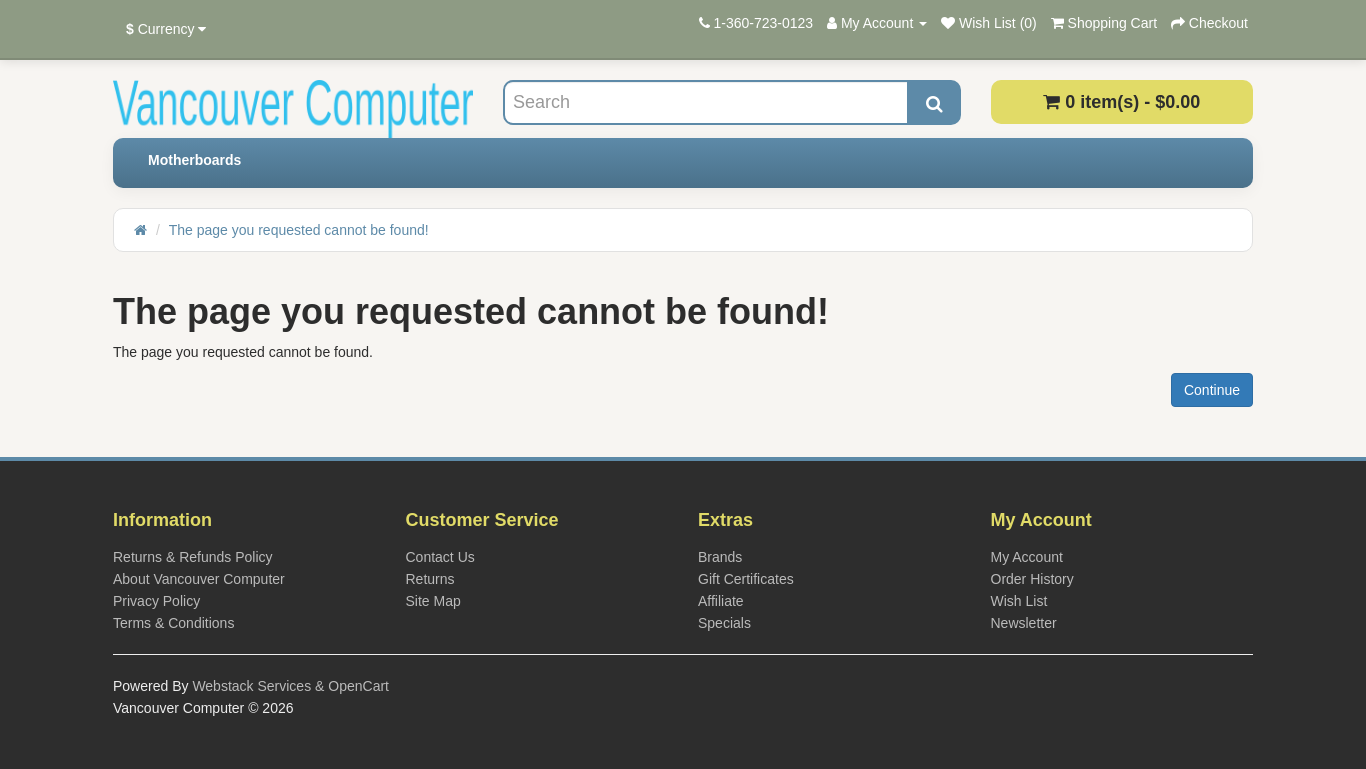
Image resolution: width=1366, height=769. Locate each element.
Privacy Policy (156, 601)
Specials (724, 623)
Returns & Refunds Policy (193, 557)
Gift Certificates (746, 579)
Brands (720, 557)
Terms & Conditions (173, 623)
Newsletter (1024, 623)
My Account (1027, 557)
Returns (430, 579)
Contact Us (440, 557)
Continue (1212, 390)
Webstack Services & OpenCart (290, 686)
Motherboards (194, 160)
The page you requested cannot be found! (299, 230)
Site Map (433, 601)
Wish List (1019, 601)
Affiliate (721, 601)
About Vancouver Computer (199, 579)
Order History (1032, 579)
